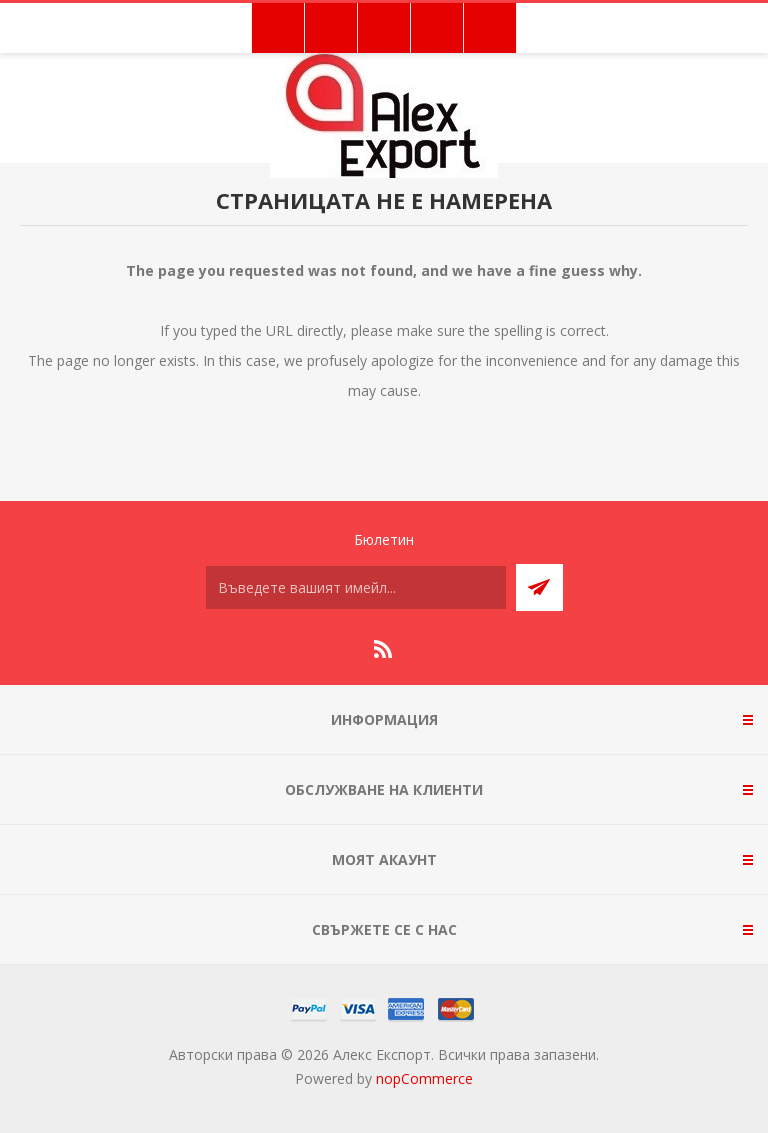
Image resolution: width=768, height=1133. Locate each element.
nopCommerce (424, 1078)
